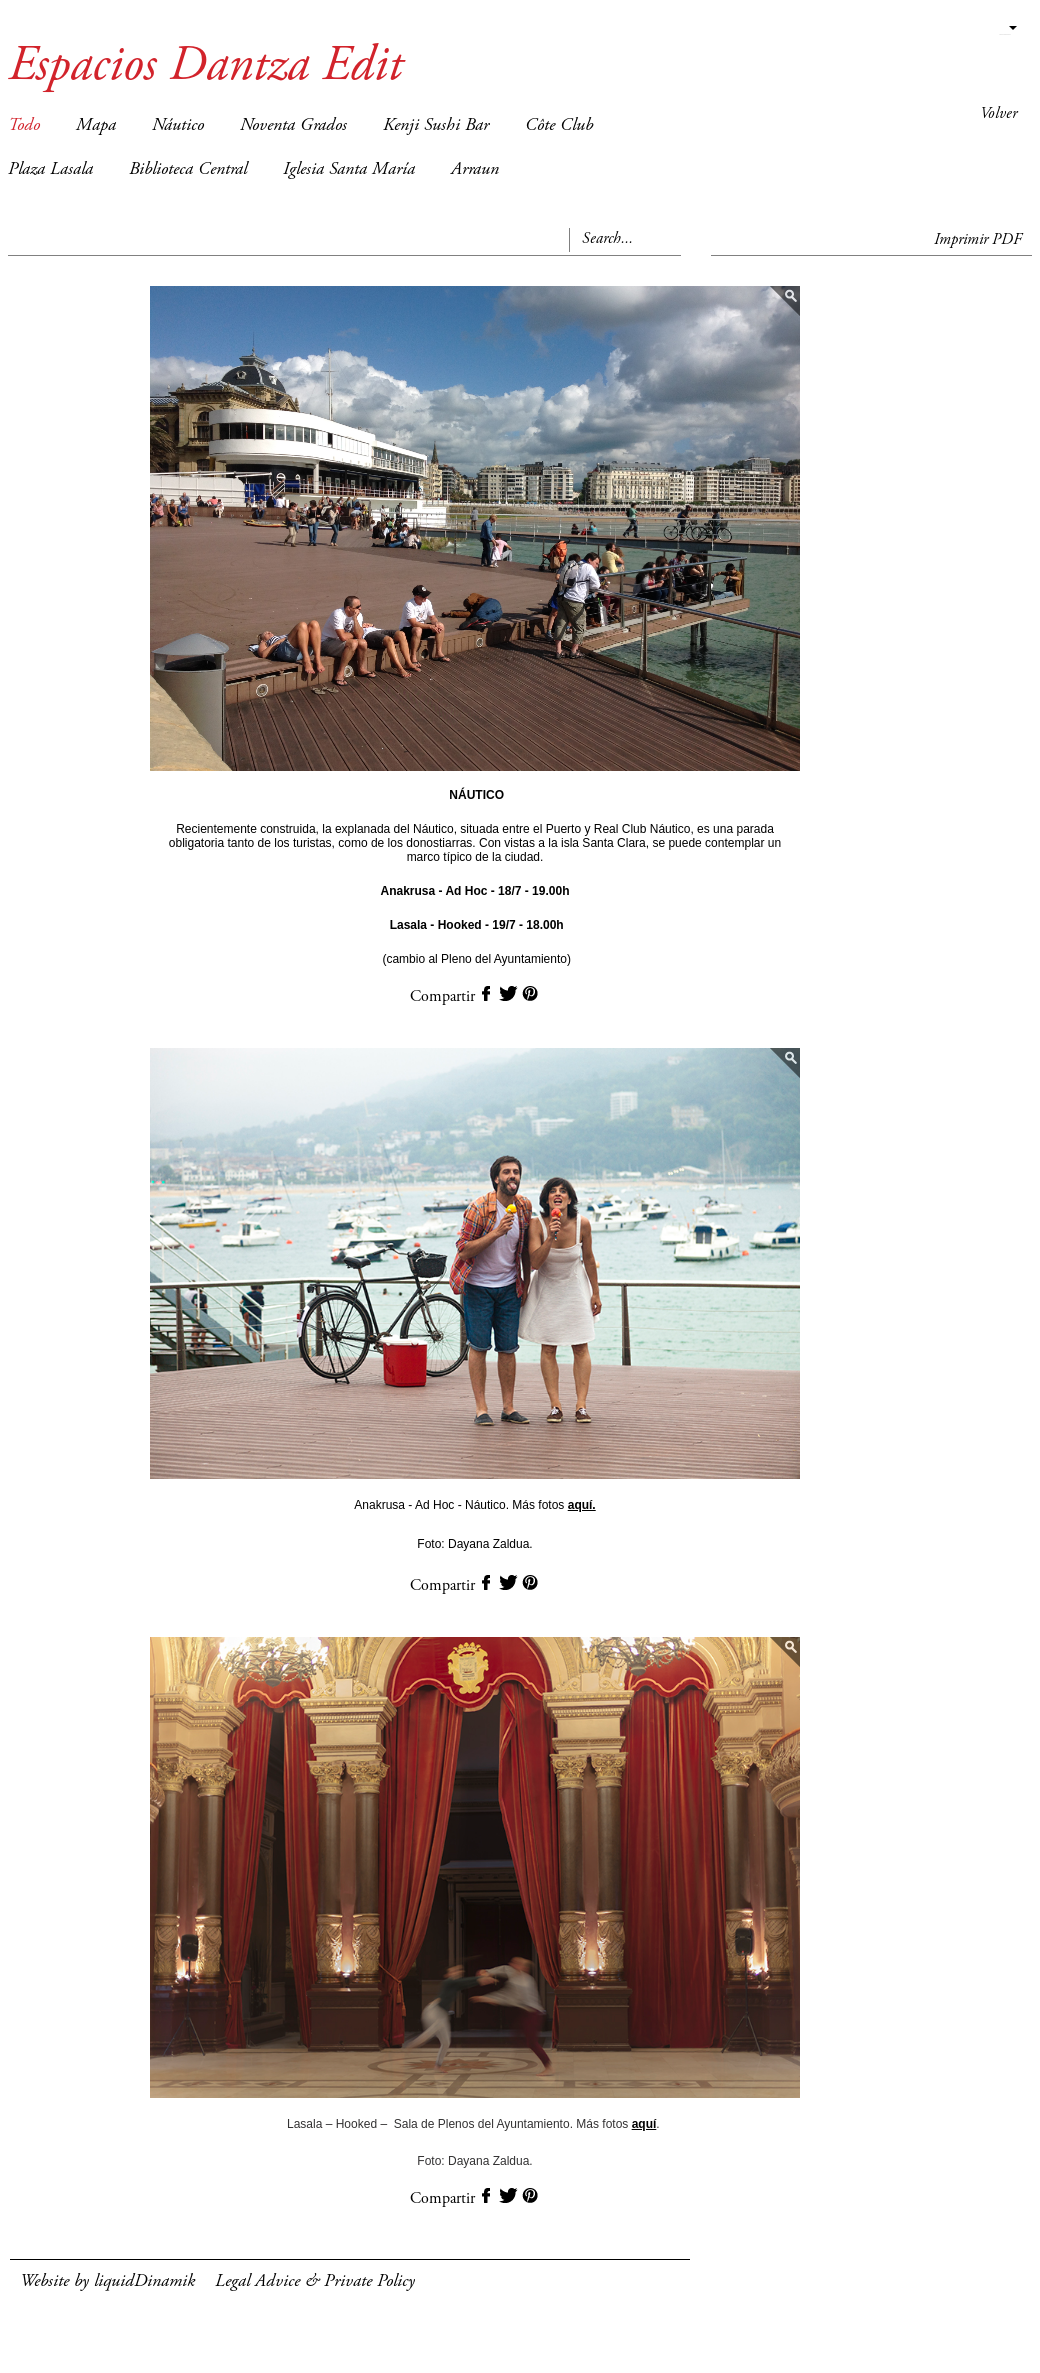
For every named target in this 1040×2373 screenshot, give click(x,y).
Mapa (96, 126)
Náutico (178, 126)
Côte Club (559, 126)
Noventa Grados (293, 126)
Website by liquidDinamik (107, 2282)
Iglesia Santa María (349, 170)
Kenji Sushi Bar (436, 126)
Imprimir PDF (978, 240)
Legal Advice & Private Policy (315, 2282)
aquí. (582, 1505)
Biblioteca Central (188, 170)
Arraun (475, 170)
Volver (998, 114)
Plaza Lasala (50, 170)
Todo (24, 126)
